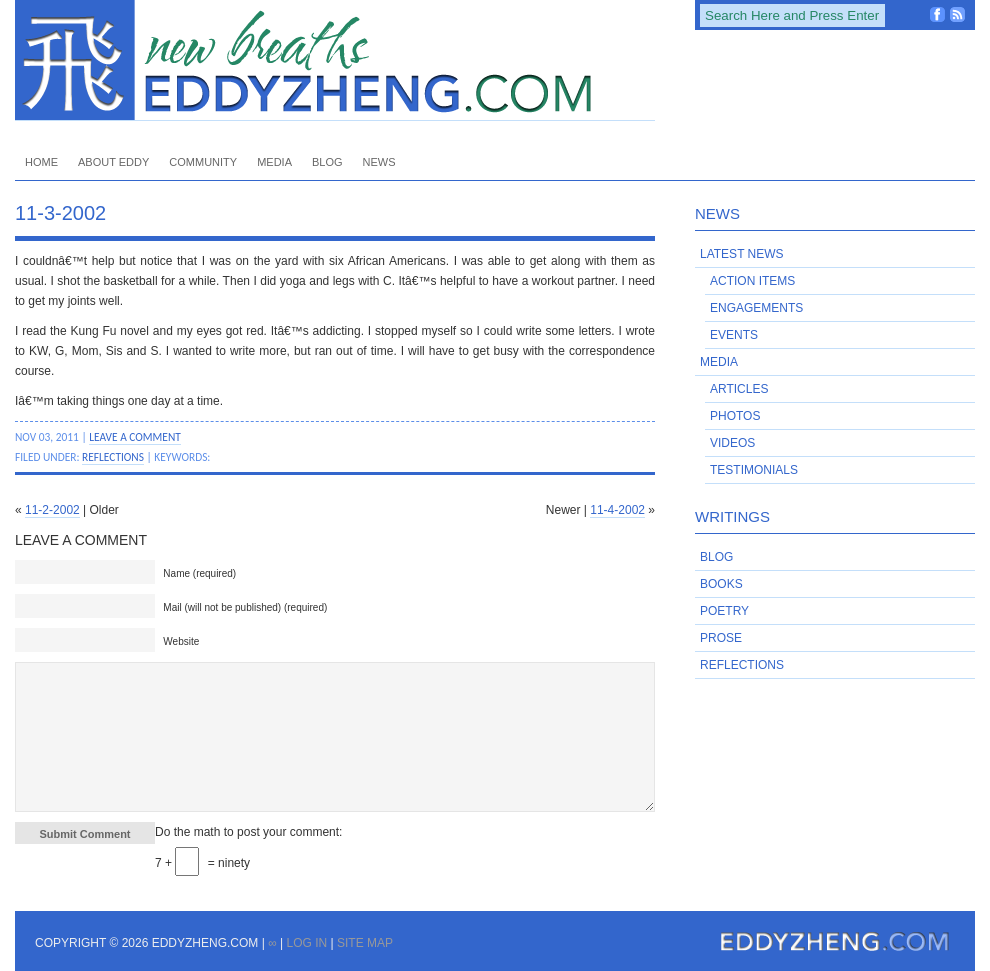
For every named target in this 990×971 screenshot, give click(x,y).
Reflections (113, 457)
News (379, 162)
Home (41, 162)
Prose (721, 638)
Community (203, 162)
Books (721, 584)
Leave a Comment (135, 437)
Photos (735, 416)
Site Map (365, 943)
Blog (327, 162)
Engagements (756, 308)
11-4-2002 (617, 510)
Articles (739, 389)
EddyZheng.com (335, 60)
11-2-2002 (52, 510)
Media (274, 162)
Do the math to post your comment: (248, 832)
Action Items (752, 281)
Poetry (724, 611)
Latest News (742, 254)
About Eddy (113, 162)
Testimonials (754, 470)
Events (734, 335)
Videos (732, 443)
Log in (306, 943)
